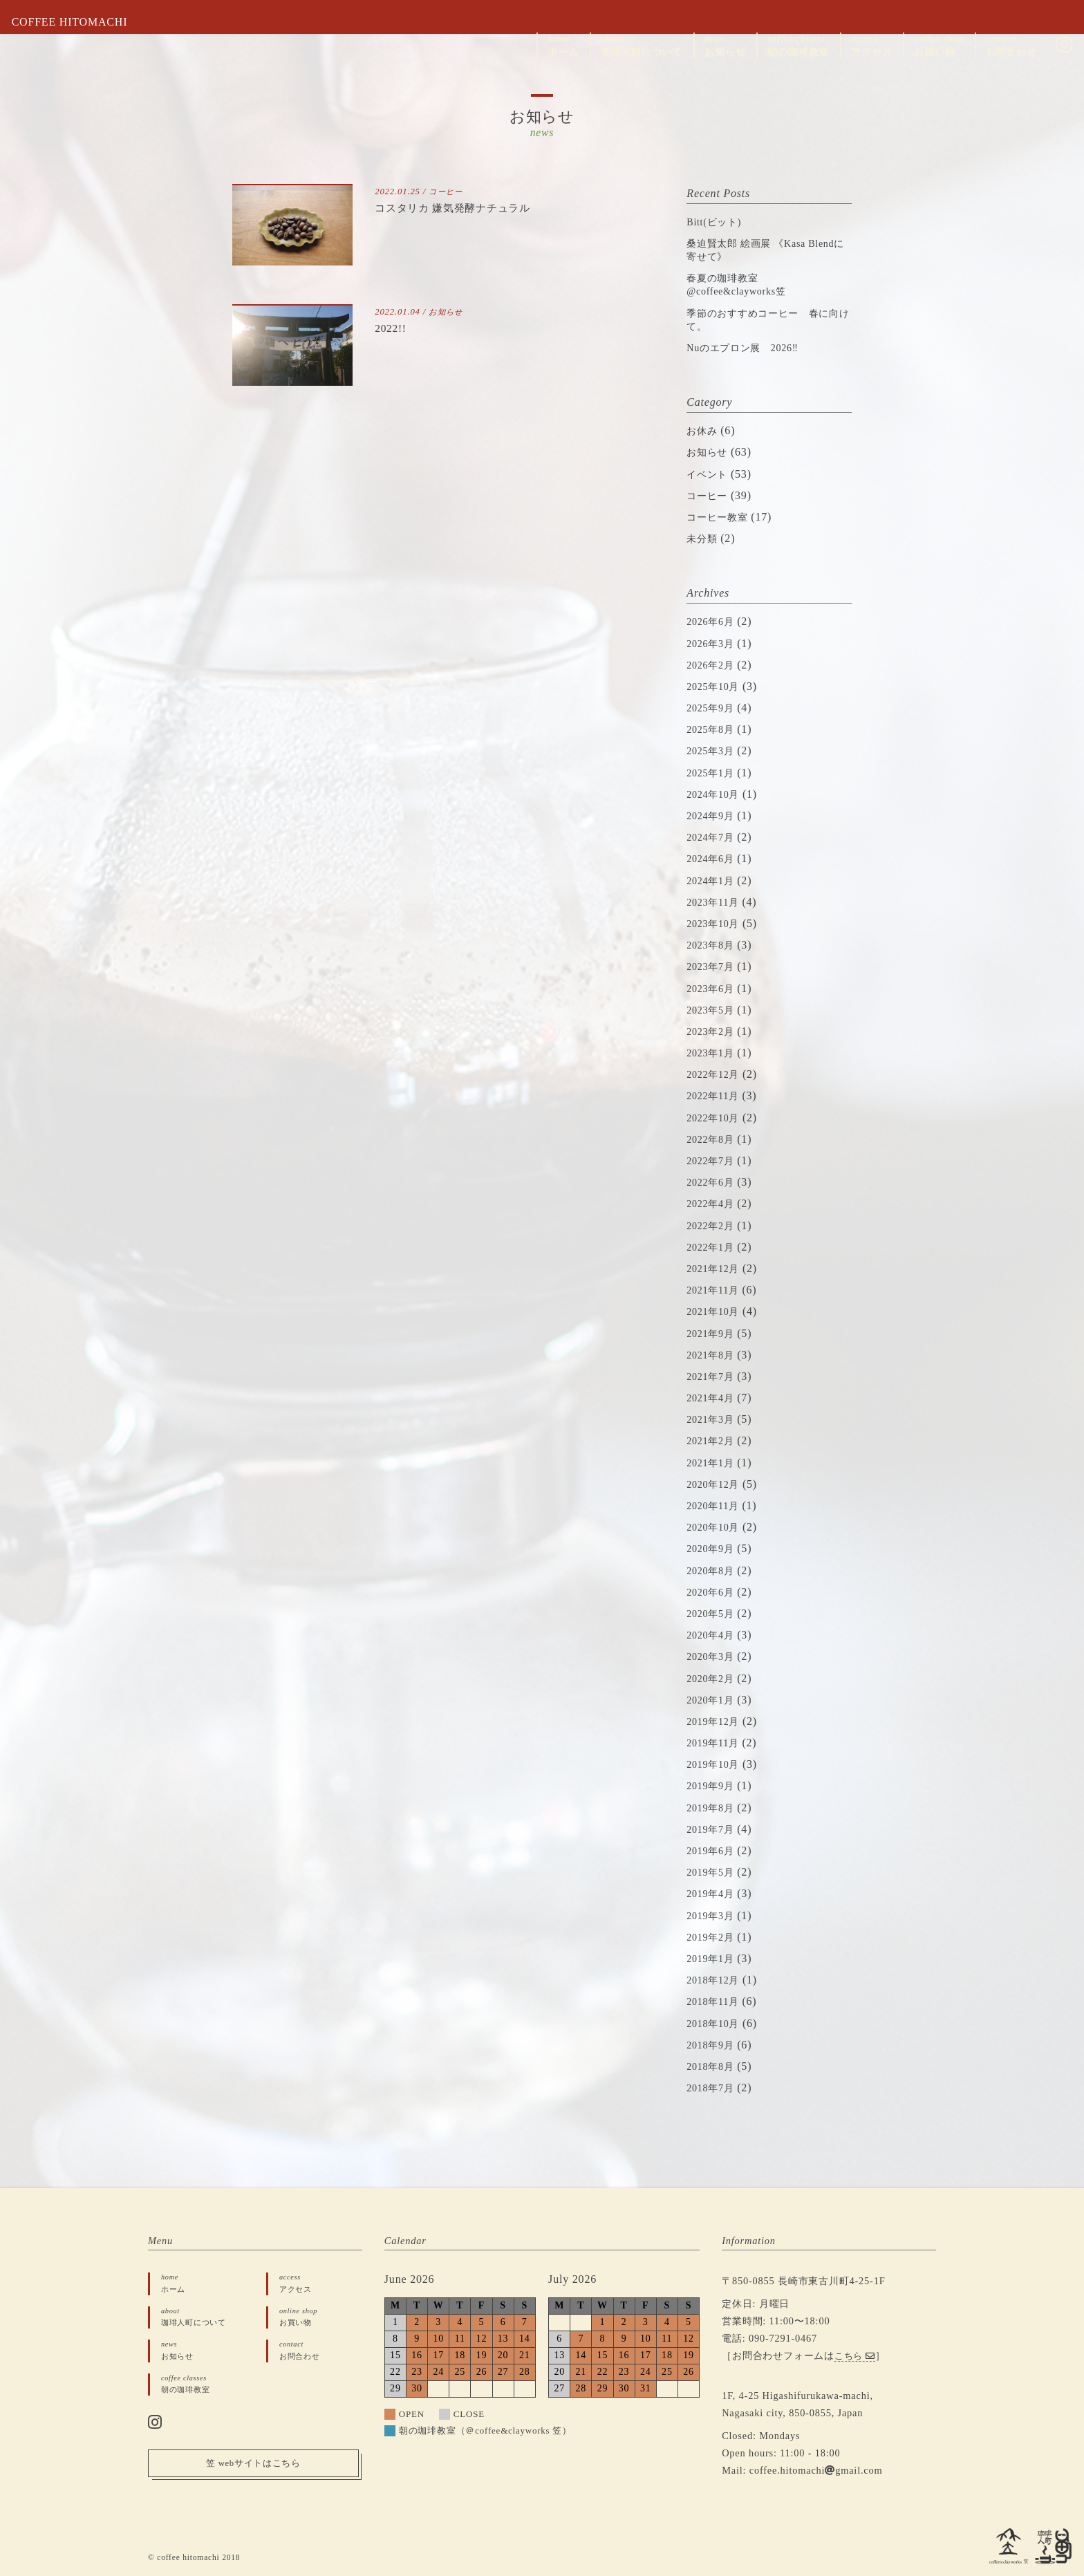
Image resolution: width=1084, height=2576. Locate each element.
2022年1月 (713, 1247)
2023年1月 (713, 1052)
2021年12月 (716, 1268)
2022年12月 (716, 1074)
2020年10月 (716, 1527)
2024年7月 (713, 837)
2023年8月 (713, 945)
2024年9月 (713, 815)
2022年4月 (713, 1203)
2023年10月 (716, 923)
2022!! (393, 328)
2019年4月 (713, 1893)
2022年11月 (716, 1095)
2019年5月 (713, 1872)
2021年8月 (713, 1355)
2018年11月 (716, 2001)
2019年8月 (713, 1807)
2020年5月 (713, 1613)
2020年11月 (716, 1505)
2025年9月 (713, 707)
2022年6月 (713, 1182)
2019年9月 (713, 1785)
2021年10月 (716, 1311)
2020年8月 (713, 1570)
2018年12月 (716, 1980)
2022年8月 (713, 1139)
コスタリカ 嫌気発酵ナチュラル (467, 207)
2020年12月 (716, 1484)
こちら (856, 2355)
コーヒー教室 (721, 517)
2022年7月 (713, 1160)
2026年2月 (713, 665)
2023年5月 (713, 1010)
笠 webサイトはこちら (253, 2469)
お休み (703, 430)
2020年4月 (713, 1635)
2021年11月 (716, 1290)
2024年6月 (713, 858)
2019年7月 (713, 1829)
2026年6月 (713, 621)
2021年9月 (713, 1333)
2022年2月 (713, 1225)
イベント (709, 474)
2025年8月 (713, 729)
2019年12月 (716, 1721)
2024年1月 (713, 880)
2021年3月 (713, 1419)
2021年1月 (713, 1462)
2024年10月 (716, 794)
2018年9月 (713, 2045)
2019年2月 (713, 1937)
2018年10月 (716, 2023)
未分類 (703, 538)
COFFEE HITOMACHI (80, 22)
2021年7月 (713, 1376)
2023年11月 (716, 902)
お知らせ (448, 312)
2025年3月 (713, 750)
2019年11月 (716, 1742)
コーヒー (448, 191)
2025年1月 (713, 772)
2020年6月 (713, 1592)
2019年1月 (713, 1958)
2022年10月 (716, 1117)
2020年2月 (713, 1678)
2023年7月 (713, 966)
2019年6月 (713, 1850)
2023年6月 (713, 988)
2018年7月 (713, 2087)
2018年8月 (713, 2066)
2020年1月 (713, 1700)
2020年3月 (713, 1656)
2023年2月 (713, 1031)
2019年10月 (716, 1764)
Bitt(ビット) (717, 221)
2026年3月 (713, 643)
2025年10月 (716, 686)
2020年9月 (713, 1548)
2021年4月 (713, 1397)
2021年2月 (713, 1440)
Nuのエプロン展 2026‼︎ (750, 347)
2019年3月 (713, 1915)
